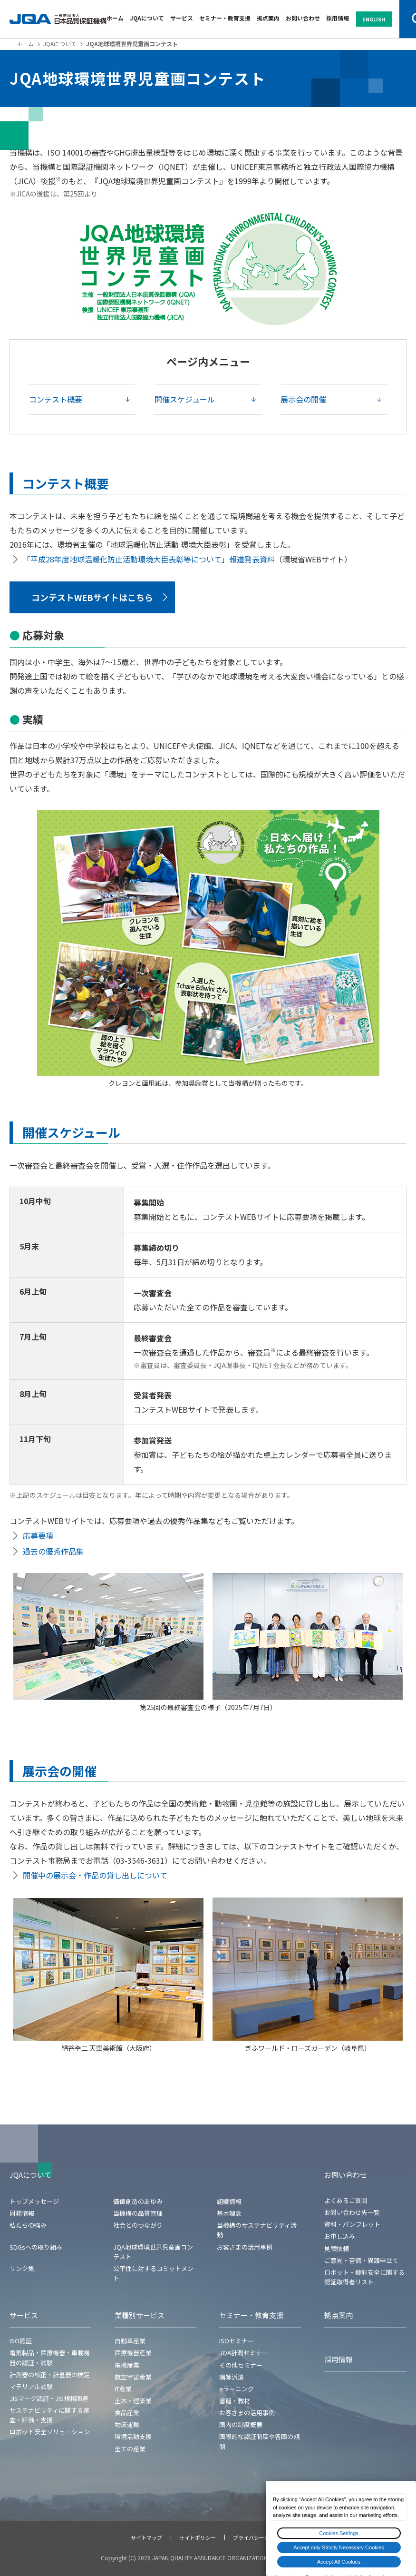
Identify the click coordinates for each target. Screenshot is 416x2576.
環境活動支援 (133, 2436)
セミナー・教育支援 (225, 18)
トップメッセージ (34, 2201)
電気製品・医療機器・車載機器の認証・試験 (50, 2357)
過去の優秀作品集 (53, 1551)
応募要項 (38, 1535)
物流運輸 (127, 2424)
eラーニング (236, 2388)
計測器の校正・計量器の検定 (50, 2374)
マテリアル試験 (31, 2386)
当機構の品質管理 (138, 2213)
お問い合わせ (303, 18)
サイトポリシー (197, 2537)
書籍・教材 (234, 2400)
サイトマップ (146, 2537)
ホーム (115, 18)
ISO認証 (21, 2340)
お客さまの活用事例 (244, 2247)
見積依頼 (336, 2248)
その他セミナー (240, 2365)
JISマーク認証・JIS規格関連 (49, 2398)
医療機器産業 (133, 2352)
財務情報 (22, 2213)
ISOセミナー (236, 2340)
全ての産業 (130, 2448)
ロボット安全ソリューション (50, 2431)
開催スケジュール (185, 399)
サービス (181, 18)
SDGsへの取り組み (36, 2247)
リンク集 (22, 2268)
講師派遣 (231, 2376)
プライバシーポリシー (259, 2537)
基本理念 (229, 2213)
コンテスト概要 (55, 399)
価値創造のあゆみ (138, 2201)
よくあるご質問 (346, 2200)
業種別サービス (139, 2315)
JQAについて (147, 18)
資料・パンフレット (352, 2224)
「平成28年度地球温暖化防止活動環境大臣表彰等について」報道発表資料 (149, 559)
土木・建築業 (133, 2400)
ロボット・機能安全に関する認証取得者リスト (364, 2277)
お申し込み (339, 2236)
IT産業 (123, 2388)
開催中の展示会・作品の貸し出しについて (95, 1875)
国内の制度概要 (240, 2424)
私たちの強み (28, 2225)
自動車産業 (130, 2340)
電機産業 (127, 2365)
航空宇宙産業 (133, 2376)
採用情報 (337, 18)
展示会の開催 (303, 399)
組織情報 (229, 2201)
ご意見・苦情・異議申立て (361, 2260)
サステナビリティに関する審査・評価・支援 (49, 2415)
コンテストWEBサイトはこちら (92, 597)
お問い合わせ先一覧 (352, 2212)
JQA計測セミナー (243, 2352)
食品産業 (127, 2412)
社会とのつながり (138, 2225)
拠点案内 (268, 18)
